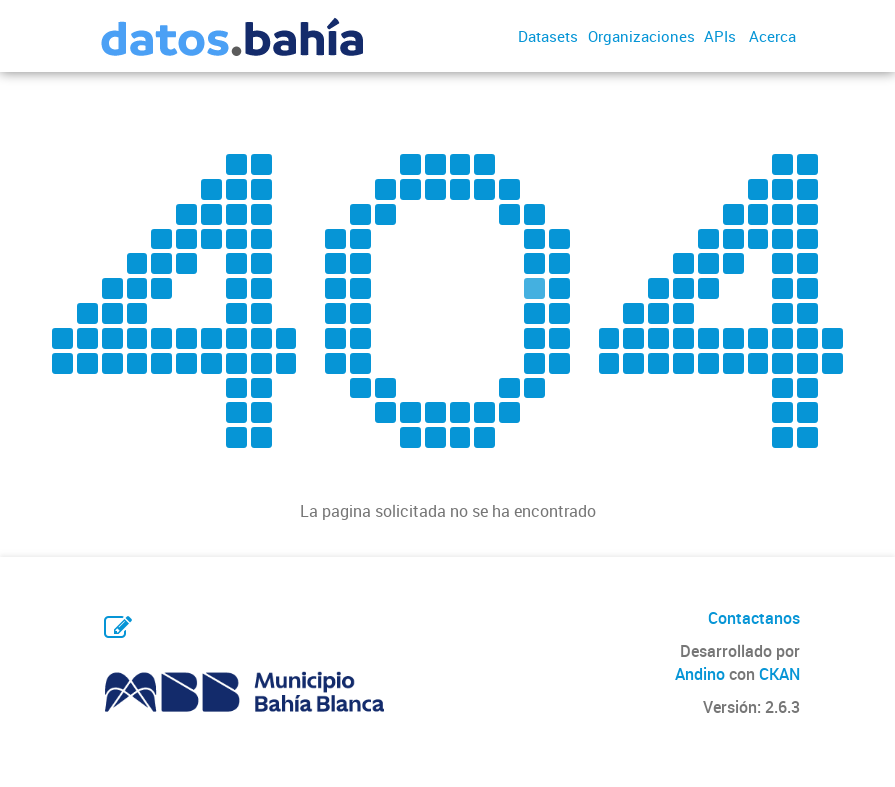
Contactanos (754, 618)
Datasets (548, 36)
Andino (700, 674)
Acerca (772, 36)
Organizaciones (641, 36)
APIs (720, 36)
